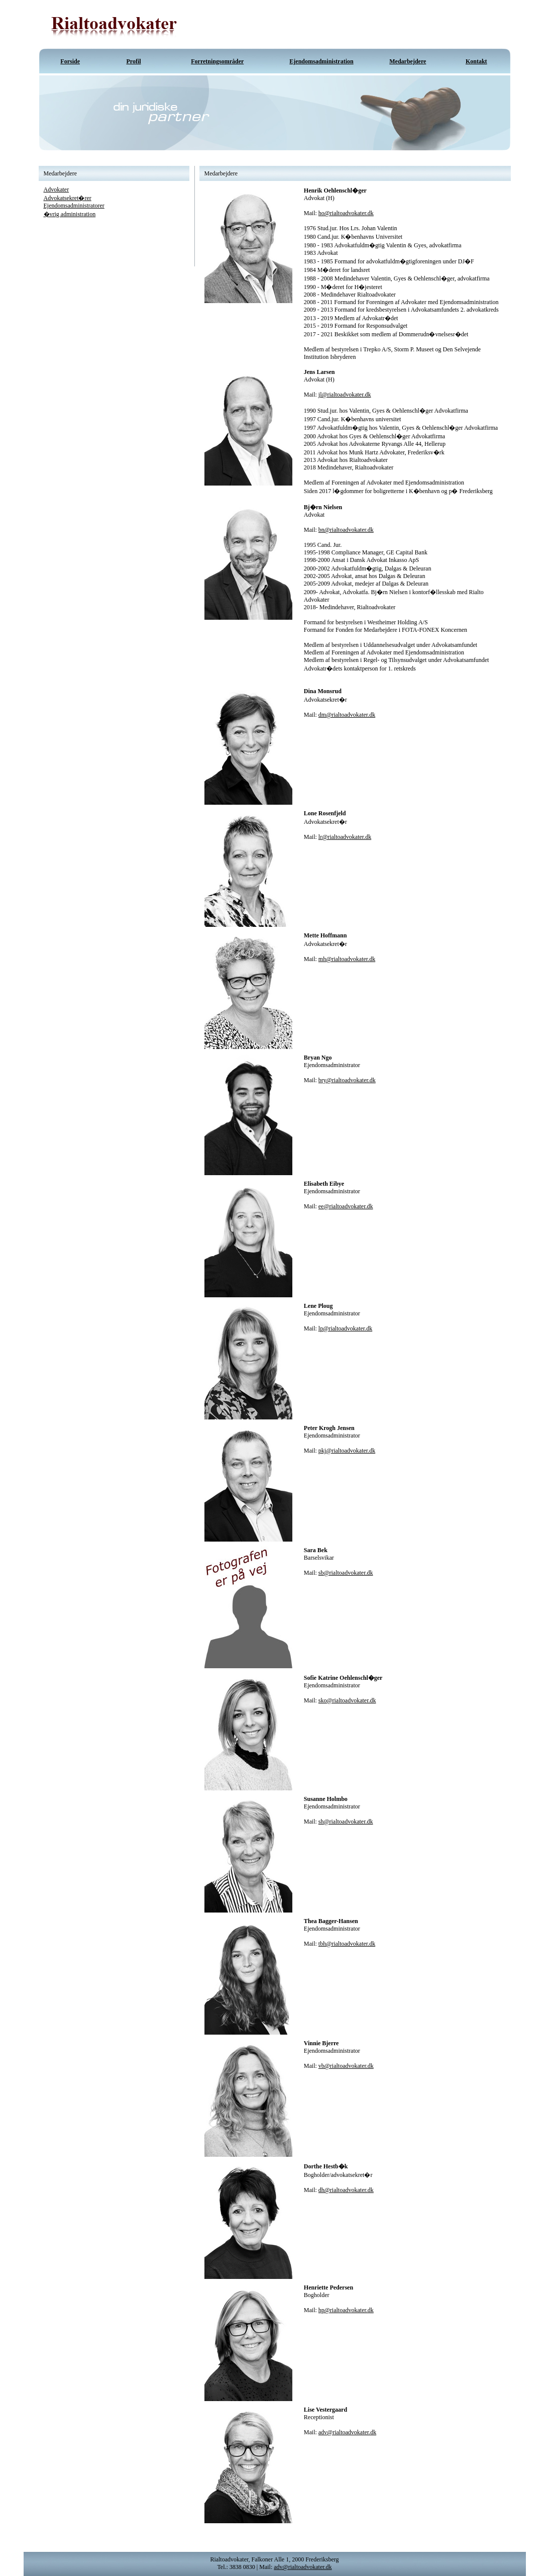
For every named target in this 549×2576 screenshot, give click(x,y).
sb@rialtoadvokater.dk (345, 1572)
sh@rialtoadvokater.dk (345, 1821)
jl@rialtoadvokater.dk (344, 394)
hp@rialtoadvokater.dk (346, 2310)
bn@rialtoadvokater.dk (346, 529)
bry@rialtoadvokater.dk (347, 1080)
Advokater (56, 189)
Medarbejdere (407, 61)
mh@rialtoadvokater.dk (346, 959)
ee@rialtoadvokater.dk (345, 1206)
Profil (133, 61)
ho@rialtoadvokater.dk (346, 213)
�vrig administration (70, 214)
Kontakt (476, 61)
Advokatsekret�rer (67, 198)
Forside (70, 61)
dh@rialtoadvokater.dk (346, 2189)
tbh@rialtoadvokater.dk (346, 1943)
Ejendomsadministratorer (74, 205)
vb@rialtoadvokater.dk (346, 2065)
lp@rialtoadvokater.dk (345, 1328)
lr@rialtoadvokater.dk (344, 836)
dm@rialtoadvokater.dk (346, 714)
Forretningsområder (217, 61)
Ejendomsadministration (321, 61)
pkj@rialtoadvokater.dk (346, 1450)
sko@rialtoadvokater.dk (347, 1700)
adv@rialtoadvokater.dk (347, 2432)
